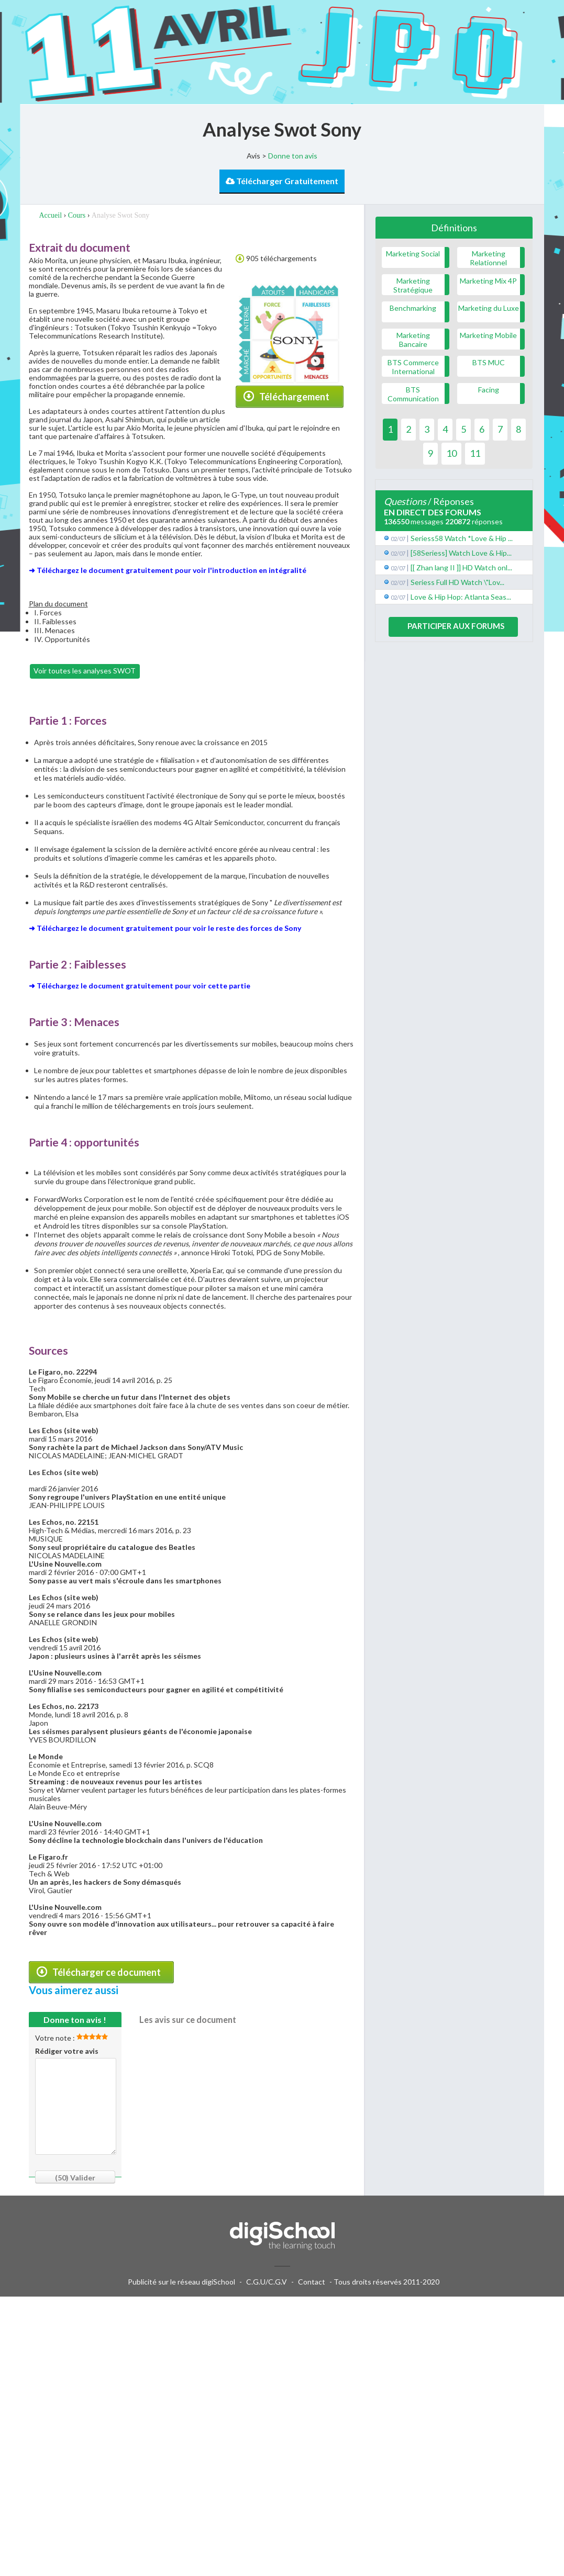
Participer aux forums (455, 626)
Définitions (454, 227)
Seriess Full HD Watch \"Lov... (457, 582)
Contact (311, 2281)
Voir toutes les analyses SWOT (85, 670)
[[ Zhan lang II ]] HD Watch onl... (461, 567)
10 (451, 453)
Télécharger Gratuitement (282, 181)
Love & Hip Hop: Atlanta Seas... (461, 596)
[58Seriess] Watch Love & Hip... (461, 552)
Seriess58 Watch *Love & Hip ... (462, 538)
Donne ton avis (292, 155)
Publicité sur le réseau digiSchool (181, 2281)
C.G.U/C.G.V (266, 2281)
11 (475, 453)
